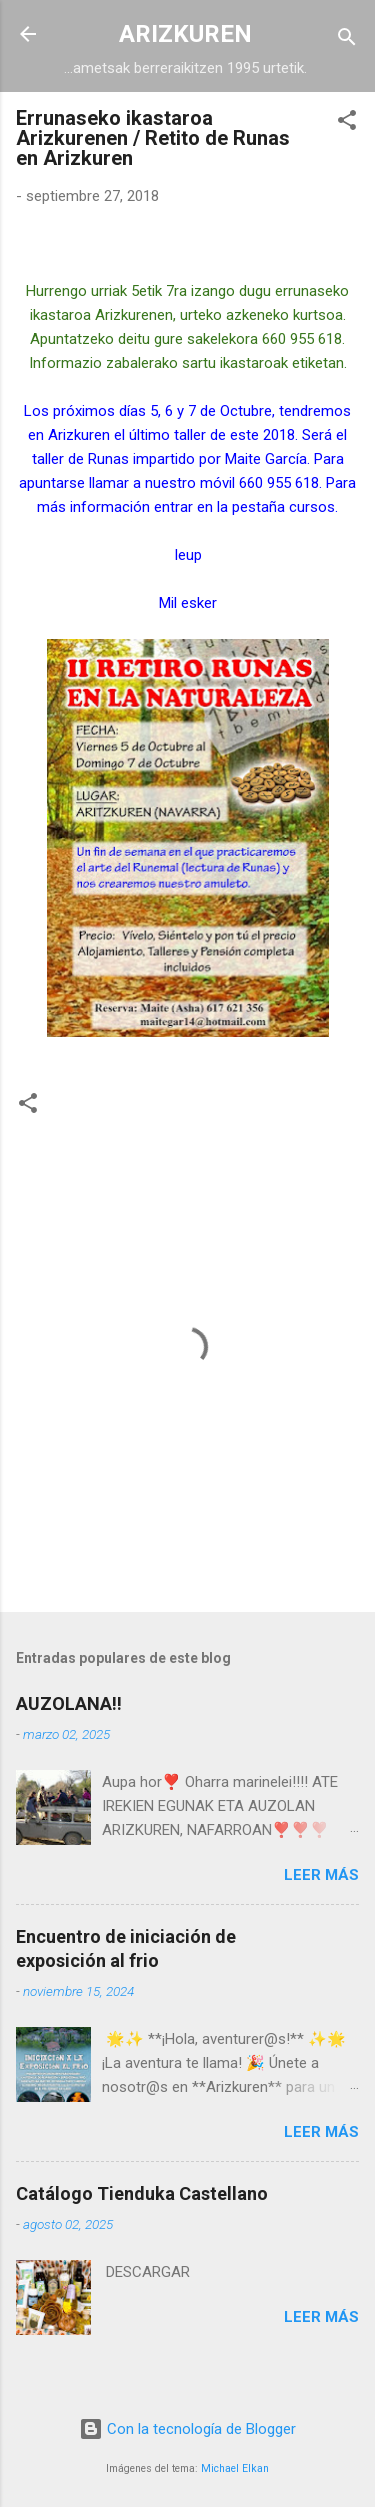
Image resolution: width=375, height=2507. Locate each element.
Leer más (321, 1875)
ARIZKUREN (185, 34)
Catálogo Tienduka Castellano (142, 2193)
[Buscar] (347, 40)
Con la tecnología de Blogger (187, 2429)
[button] (347, 123)
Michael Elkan (235, 2468)
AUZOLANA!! (69, 1703)
